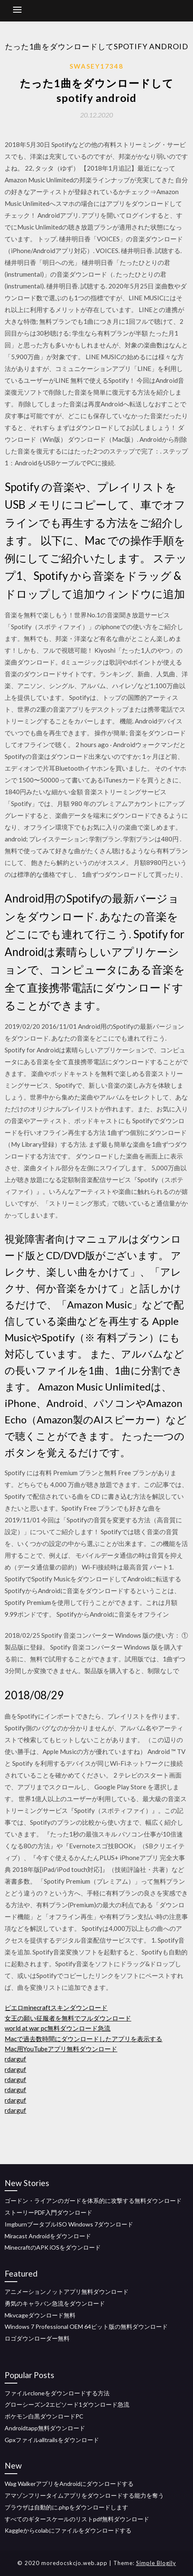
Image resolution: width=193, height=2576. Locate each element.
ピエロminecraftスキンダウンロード (56, 2007)
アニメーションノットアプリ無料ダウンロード (67, 2291)
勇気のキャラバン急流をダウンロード (55, 2303)
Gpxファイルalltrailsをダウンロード (52, 2439)
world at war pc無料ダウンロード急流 (57, 2028)
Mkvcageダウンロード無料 (40, 2315)
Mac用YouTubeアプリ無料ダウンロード (61, 2049)
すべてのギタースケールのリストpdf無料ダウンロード (77, 2519)
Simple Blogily (156, 2563)
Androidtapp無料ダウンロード (45, 2428)
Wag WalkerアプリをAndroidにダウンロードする (69, 2483)
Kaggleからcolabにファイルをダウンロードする (68, 2530)
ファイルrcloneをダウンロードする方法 (57, 2393)
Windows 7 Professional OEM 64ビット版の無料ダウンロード (86, 2326)
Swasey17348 (96, 66)
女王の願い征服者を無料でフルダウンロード (68, 2018)
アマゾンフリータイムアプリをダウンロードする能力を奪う (84, 2495)
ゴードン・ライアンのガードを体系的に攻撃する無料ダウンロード (93, 2200)
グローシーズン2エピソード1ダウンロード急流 (67, 2404)
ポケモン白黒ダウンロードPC (44, 2416)
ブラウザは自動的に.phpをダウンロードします (66, 2507)
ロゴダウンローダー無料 (37, 2338)
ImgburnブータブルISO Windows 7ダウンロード (69, 2224)
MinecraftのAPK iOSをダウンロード (53, 2247)
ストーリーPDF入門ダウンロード (48, 2212)
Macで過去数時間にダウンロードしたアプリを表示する (83, 2038)
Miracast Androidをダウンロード (48, 2236)
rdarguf (15, 2059)
